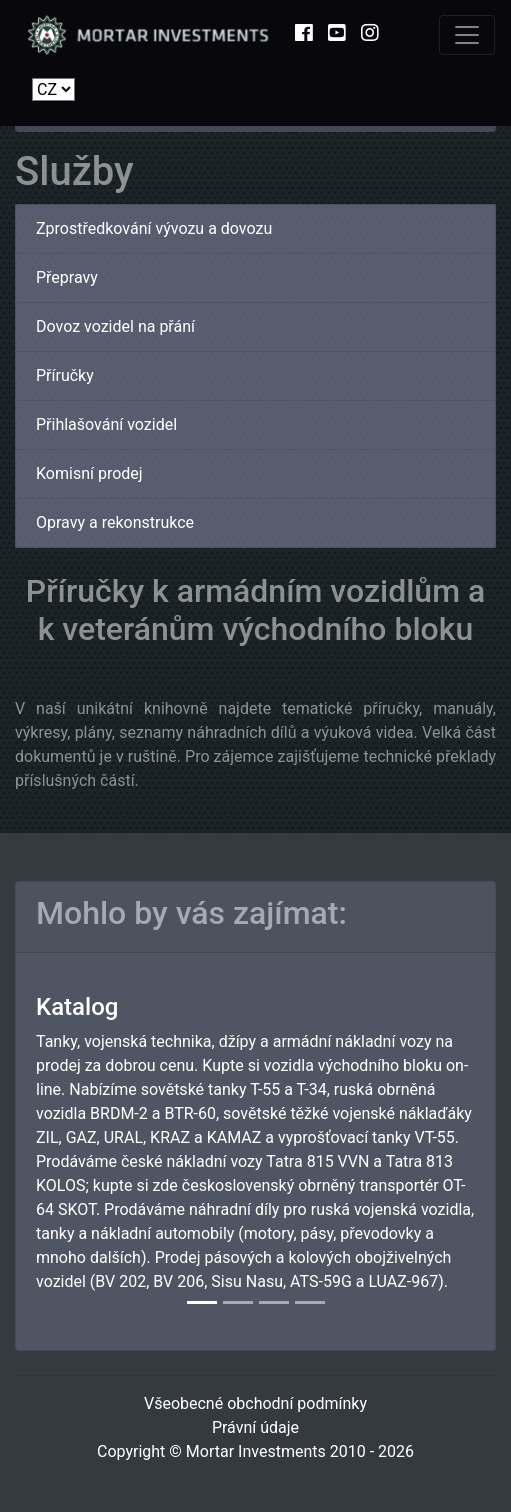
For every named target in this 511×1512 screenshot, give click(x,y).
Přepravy (67, 277)
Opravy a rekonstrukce (115, 522)
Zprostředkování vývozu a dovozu (154, 228)
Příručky (65, 375)
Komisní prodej (89, 473)
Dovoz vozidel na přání (115, 326)
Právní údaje (255, 1427)
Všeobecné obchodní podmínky (255, 1403)
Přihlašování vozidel (106, 424)
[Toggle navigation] (467, 35)
